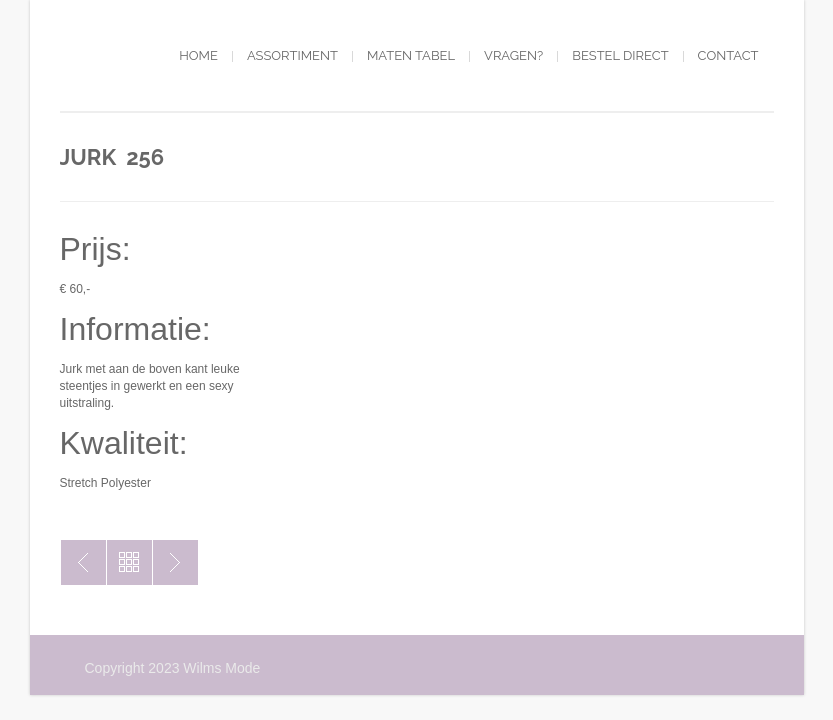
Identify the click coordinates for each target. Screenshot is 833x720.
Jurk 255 (83, 562)
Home (198, 55)
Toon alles (129, 562)
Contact (728, 55)
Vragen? (513, 55)
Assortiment (292, 55)
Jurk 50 (175, 562)
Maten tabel (411, 55)
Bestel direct (620, 55)
